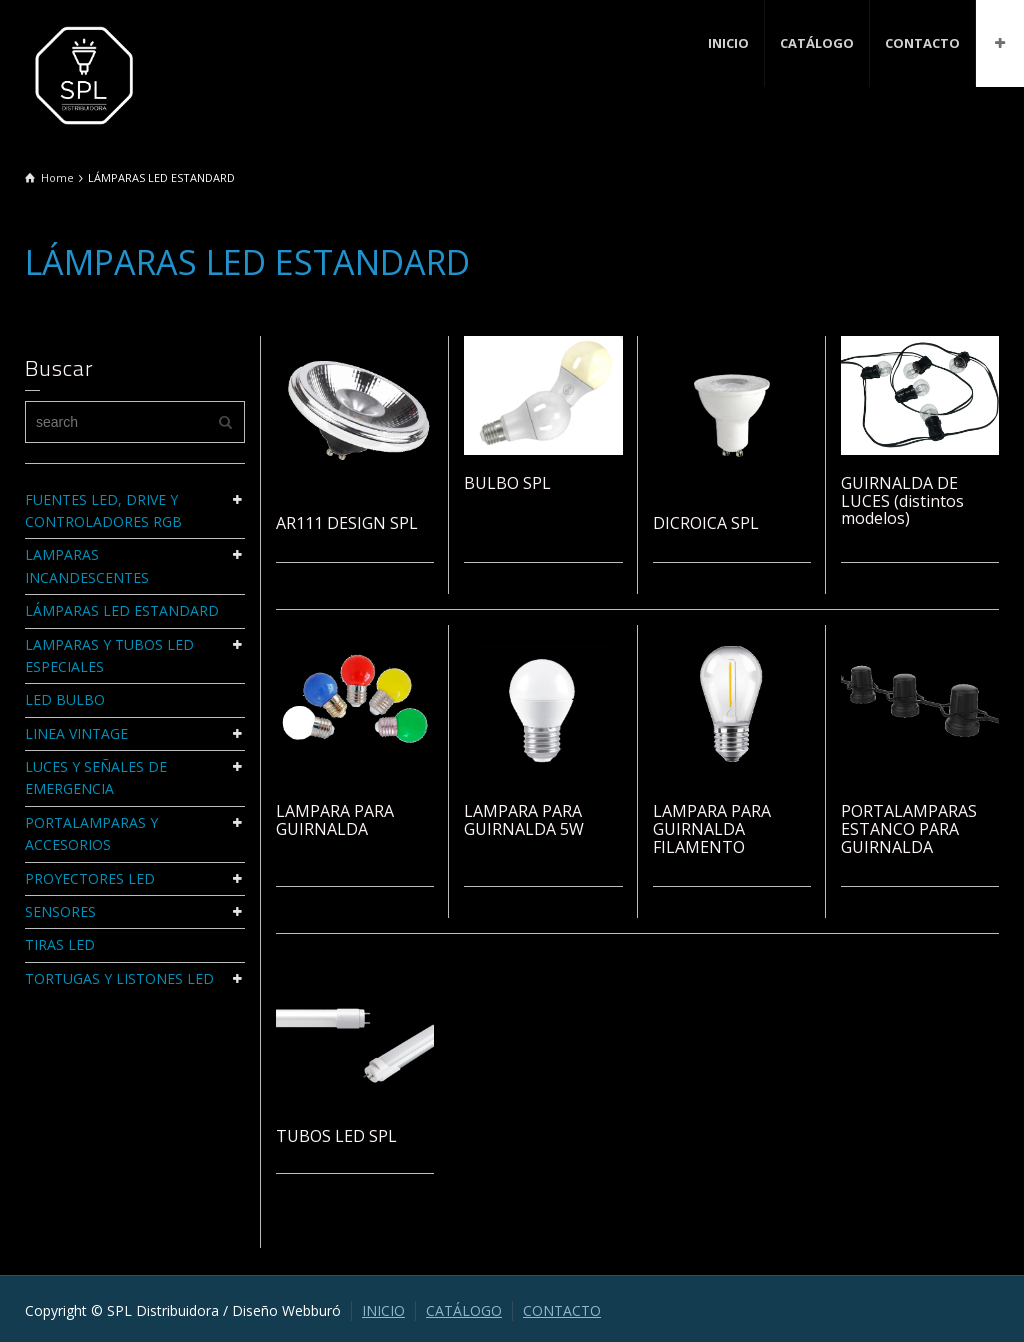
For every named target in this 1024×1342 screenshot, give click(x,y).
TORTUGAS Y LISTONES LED (119, 978)
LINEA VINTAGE (76, 733)
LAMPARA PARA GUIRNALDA (335, 820)
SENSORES (60, 911)
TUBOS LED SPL (336, 1136)
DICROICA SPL (706, 523)
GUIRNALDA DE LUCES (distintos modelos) (902, 500)
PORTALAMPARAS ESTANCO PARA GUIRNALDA (909, 828)
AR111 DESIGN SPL (347, 523)
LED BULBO (65, 699)
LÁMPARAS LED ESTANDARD (122, 610)
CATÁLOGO (817, 43)
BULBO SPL (507, 483)
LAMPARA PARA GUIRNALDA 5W (524, 820)
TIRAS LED (60, 944)
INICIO (728, 43)
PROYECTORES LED (90, 878)
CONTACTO (922, 43)
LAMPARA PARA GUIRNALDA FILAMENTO (712, 828)
